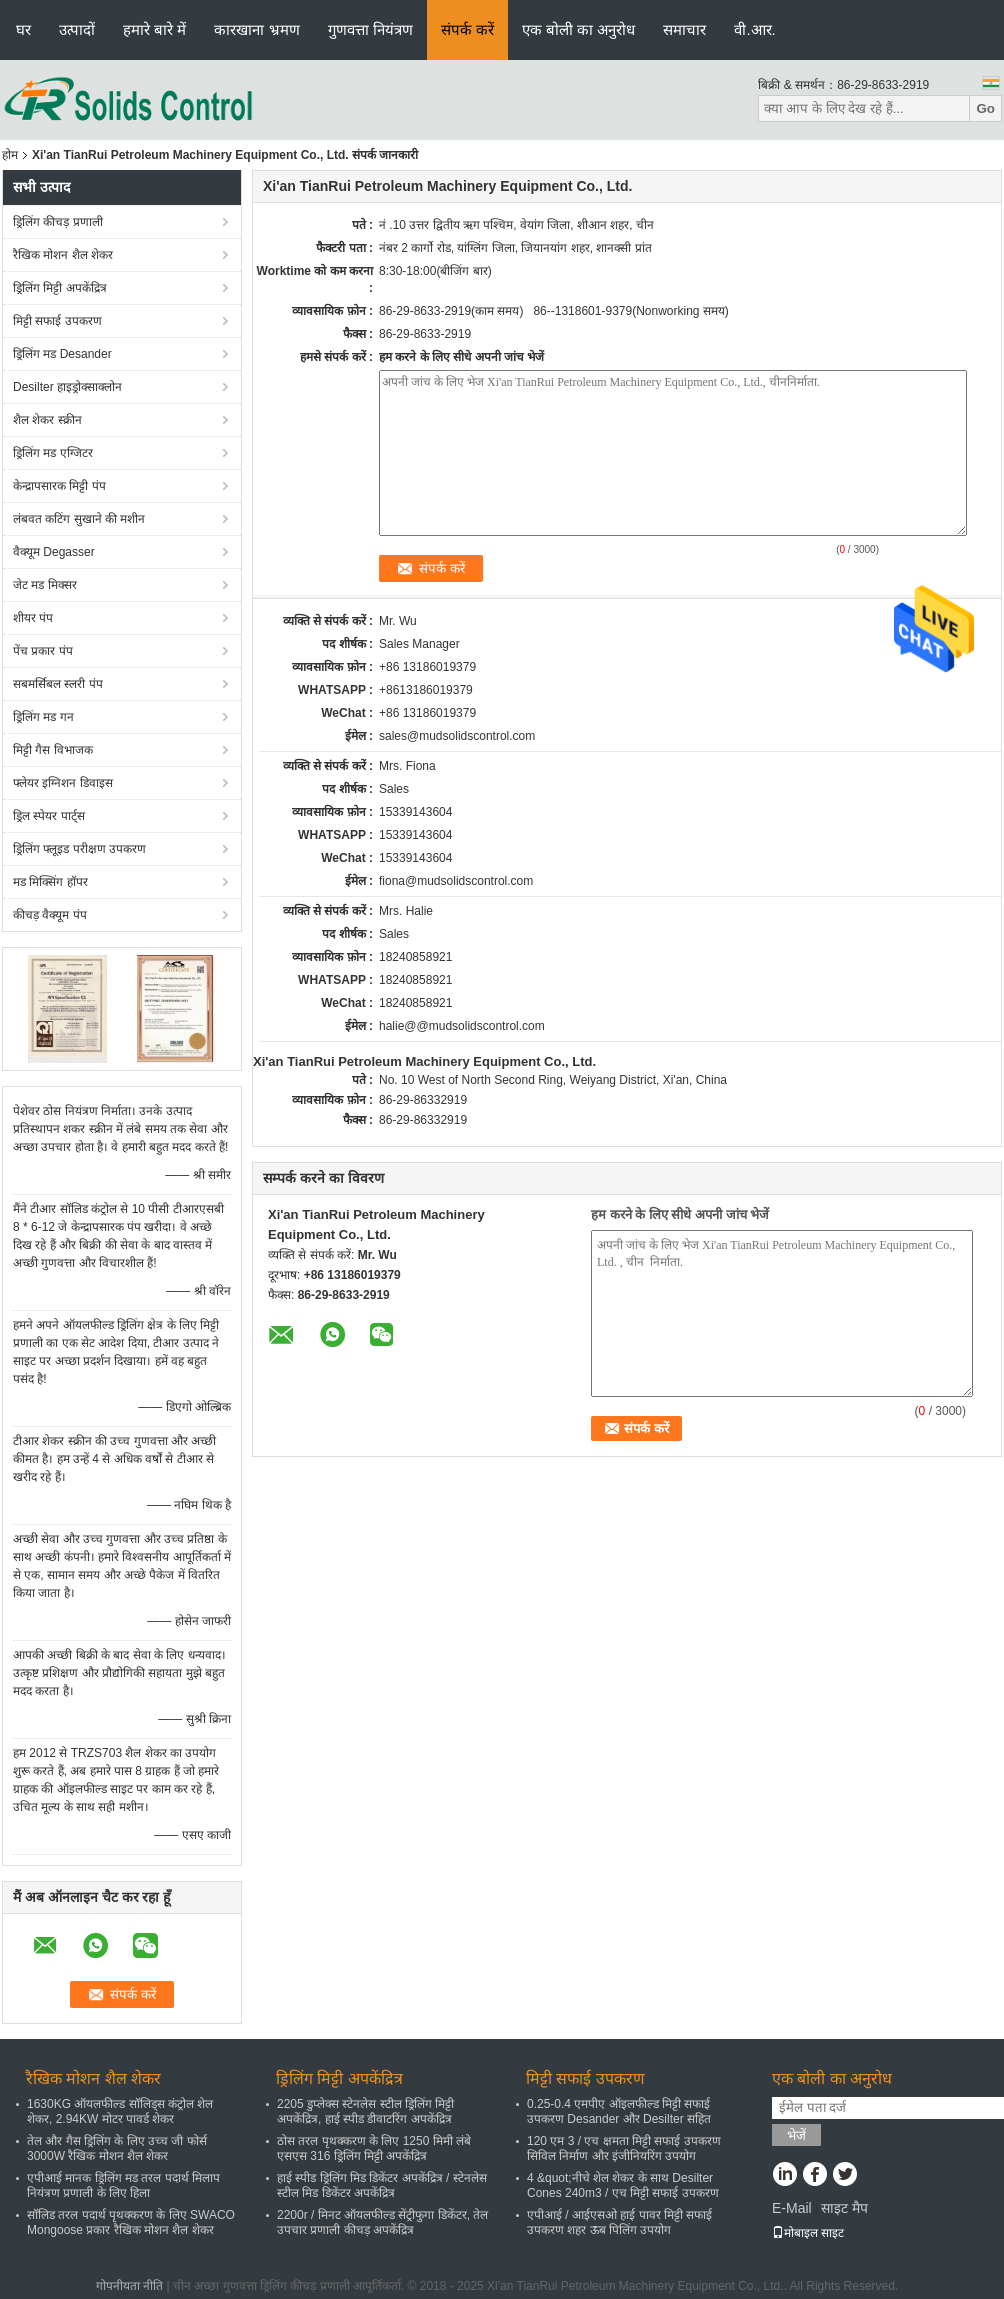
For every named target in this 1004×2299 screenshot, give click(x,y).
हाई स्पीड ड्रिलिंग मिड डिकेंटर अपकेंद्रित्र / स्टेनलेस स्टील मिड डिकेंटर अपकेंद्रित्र (382, 2185)
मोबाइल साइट (808, 2233)
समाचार (684, 29)
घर (23, 29)
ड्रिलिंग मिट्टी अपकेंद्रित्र (60, 288)
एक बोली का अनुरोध (579, 29)
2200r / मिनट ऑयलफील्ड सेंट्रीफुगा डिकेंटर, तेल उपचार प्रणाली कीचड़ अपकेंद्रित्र (382, 2222)
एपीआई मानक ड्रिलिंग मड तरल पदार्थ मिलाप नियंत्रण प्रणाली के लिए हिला (123, 2185)
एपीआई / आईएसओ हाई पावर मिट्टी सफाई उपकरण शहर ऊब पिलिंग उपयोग (619, 2222)
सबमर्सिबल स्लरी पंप (58, 684)
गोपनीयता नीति (129, 2286)
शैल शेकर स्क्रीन (47, 420)
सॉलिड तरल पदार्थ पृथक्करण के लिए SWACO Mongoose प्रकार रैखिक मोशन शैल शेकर (131, 2222)
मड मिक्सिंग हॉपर (50, 882)
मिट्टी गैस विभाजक (53, 750)
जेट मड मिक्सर (45, 585)
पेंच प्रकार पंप (43, 651)
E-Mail (792, 2208)
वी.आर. (754, 29)
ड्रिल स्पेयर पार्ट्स (49, 816)
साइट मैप (844, 2208)
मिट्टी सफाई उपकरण (57, 321)
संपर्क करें (467, 29)
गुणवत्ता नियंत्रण (370, 29)
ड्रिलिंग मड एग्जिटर (53, 453)
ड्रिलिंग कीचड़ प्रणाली (58, 222)
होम (10, 155)
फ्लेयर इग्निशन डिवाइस (63, 783)
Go (985, 108)
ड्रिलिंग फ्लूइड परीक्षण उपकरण (79, 849)
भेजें (796, 2135)
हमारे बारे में (154, 29)
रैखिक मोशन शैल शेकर (63, 255)
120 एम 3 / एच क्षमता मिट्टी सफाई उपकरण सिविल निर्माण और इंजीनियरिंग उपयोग (624, 2148)
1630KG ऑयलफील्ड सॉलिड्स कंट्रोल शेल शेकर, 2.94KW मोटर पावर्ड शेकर (120, 2111)
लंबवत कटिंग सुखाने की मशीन (79, 519)
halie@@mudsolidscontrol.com (462, 1026)
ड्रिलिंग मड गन (43, 717)
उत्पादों (77, 29)
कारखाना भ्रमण (256, 29)
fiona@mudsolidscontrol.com (456, 881)
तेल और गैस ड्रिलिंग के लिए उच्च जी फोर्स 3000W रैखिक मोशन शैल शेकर (117, 2148)
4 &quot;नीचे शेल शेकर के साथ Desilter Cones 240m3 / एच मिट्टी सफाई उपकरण (623, 2185)
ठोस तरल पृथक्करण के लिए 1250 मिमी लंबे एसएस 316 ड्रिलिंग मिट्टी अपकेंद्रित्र (374, 2148)
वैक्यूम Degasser (54, 552)
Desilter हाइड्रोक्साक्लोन (67, 387)
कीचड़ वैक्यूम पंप (50, 915)
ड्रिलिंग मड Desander (62, 354)
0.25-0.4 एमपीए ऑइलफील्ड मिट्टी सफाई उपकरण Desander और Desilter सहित (619, 2111)
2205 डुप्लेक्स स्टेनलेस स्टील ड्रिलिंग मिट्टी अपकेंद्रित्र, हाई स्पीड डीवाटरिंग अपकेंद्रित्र (365, 2111)
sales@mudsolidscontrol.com (457, 736)
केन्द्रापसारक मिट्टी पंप (59, 486)
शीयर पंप (33, 618)
